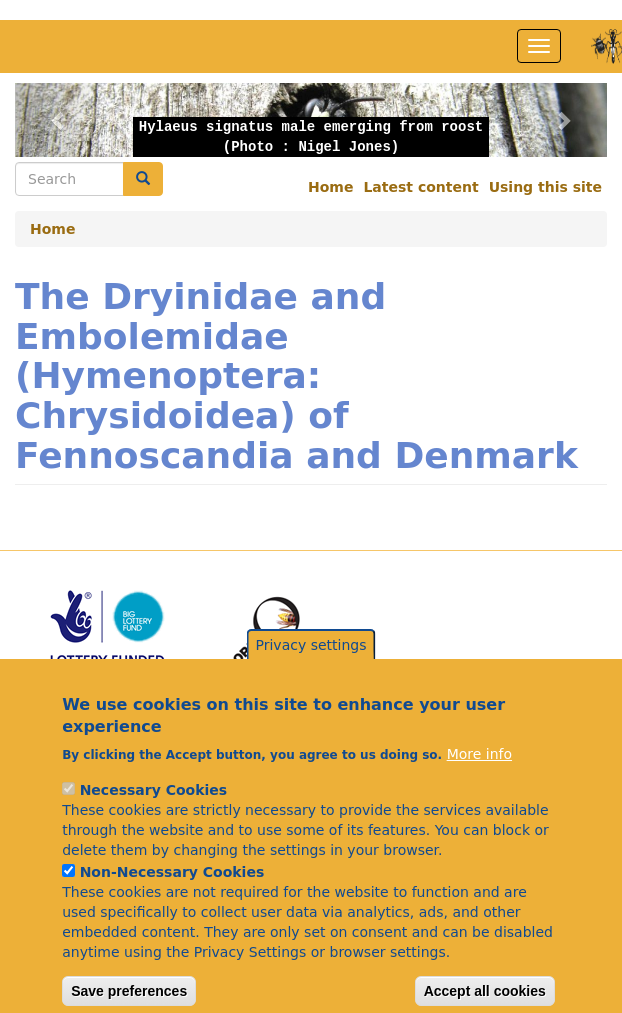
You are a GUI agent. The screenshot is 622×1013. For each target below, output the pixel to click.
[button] (59, 120)
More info (479, 783)
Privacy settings (311, 674)
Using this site (545, 187)
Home (330, 187)
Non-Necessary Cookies (172, 901)
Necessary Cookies (153, 819)
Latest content (420, 187)
